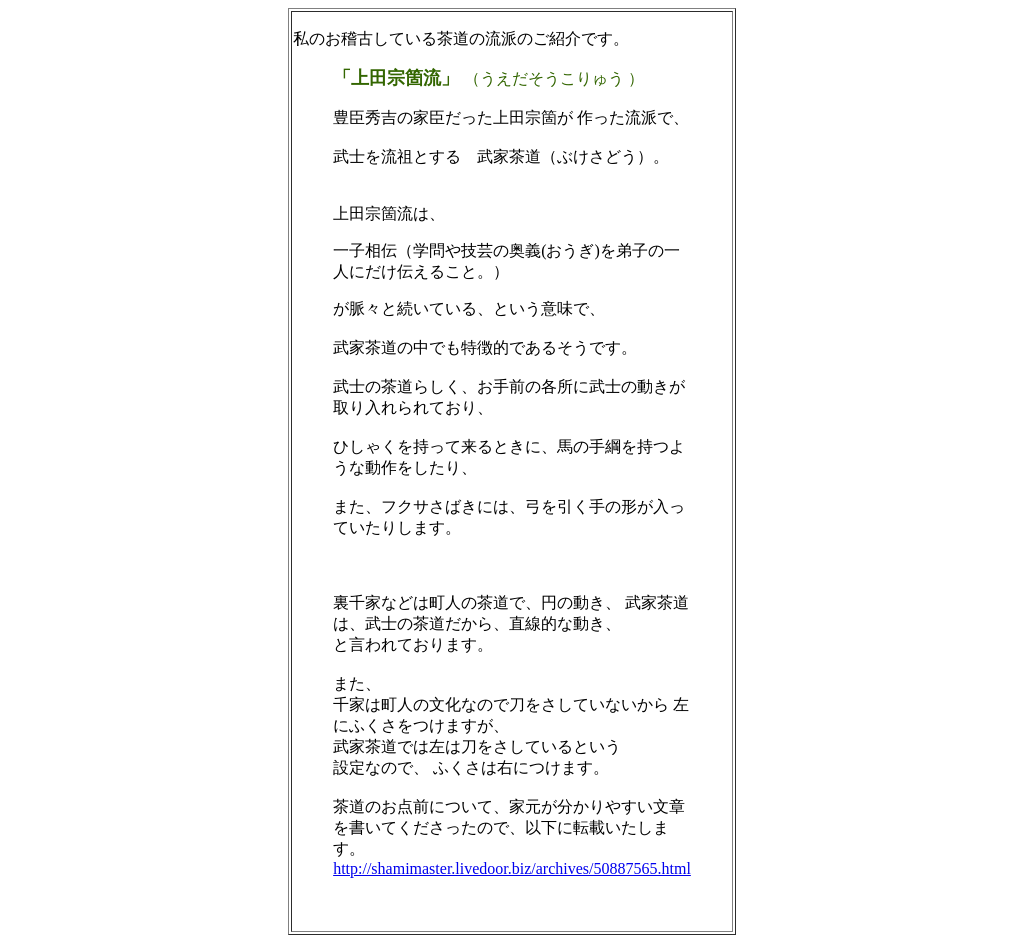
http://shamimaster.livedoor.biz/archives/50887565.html (512, 868)
